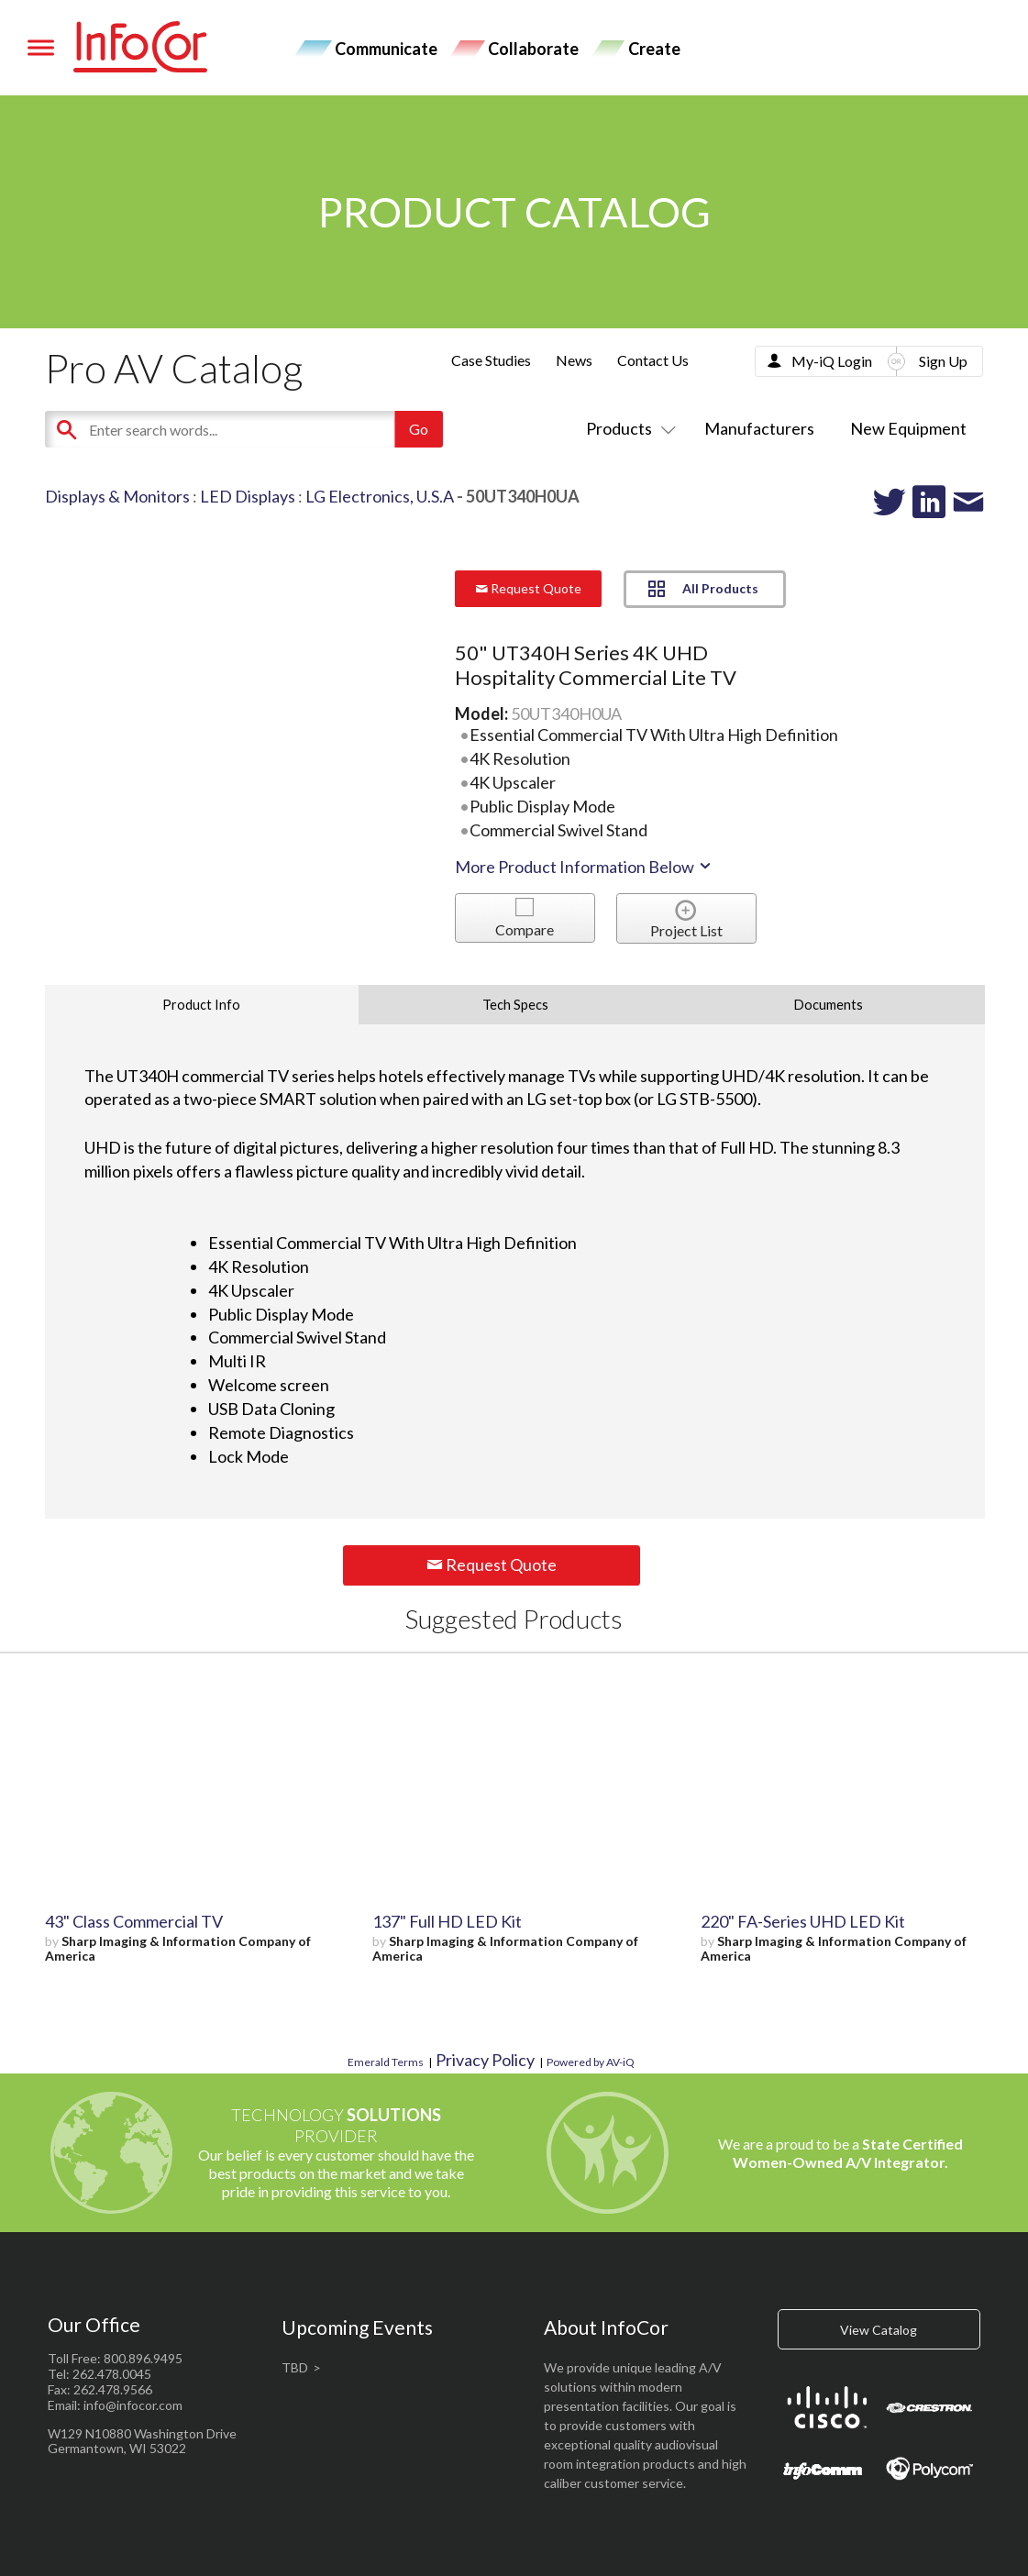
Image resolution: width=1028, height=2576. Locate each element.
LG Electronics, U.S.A (379, 496)
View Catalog (878, 2330)
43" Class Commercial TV (134, 1921)
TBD (295, 2367)
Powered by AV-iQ (591, 2062)
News (574, 360)
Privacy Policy (485, 2060)
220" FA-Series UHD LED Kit (803, 1921)
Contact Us (653, 360)
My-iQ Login (831, 361)
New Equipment (908, 428)
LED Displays (247, 496)
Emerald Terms (386, 2062)
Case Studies (491, 360)
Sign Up (943, 361)
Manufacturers (759, 428)
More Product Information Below (584, 867)
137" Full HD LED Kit (447, 1921)
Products (627, 428)
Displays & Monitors (117, 496)
